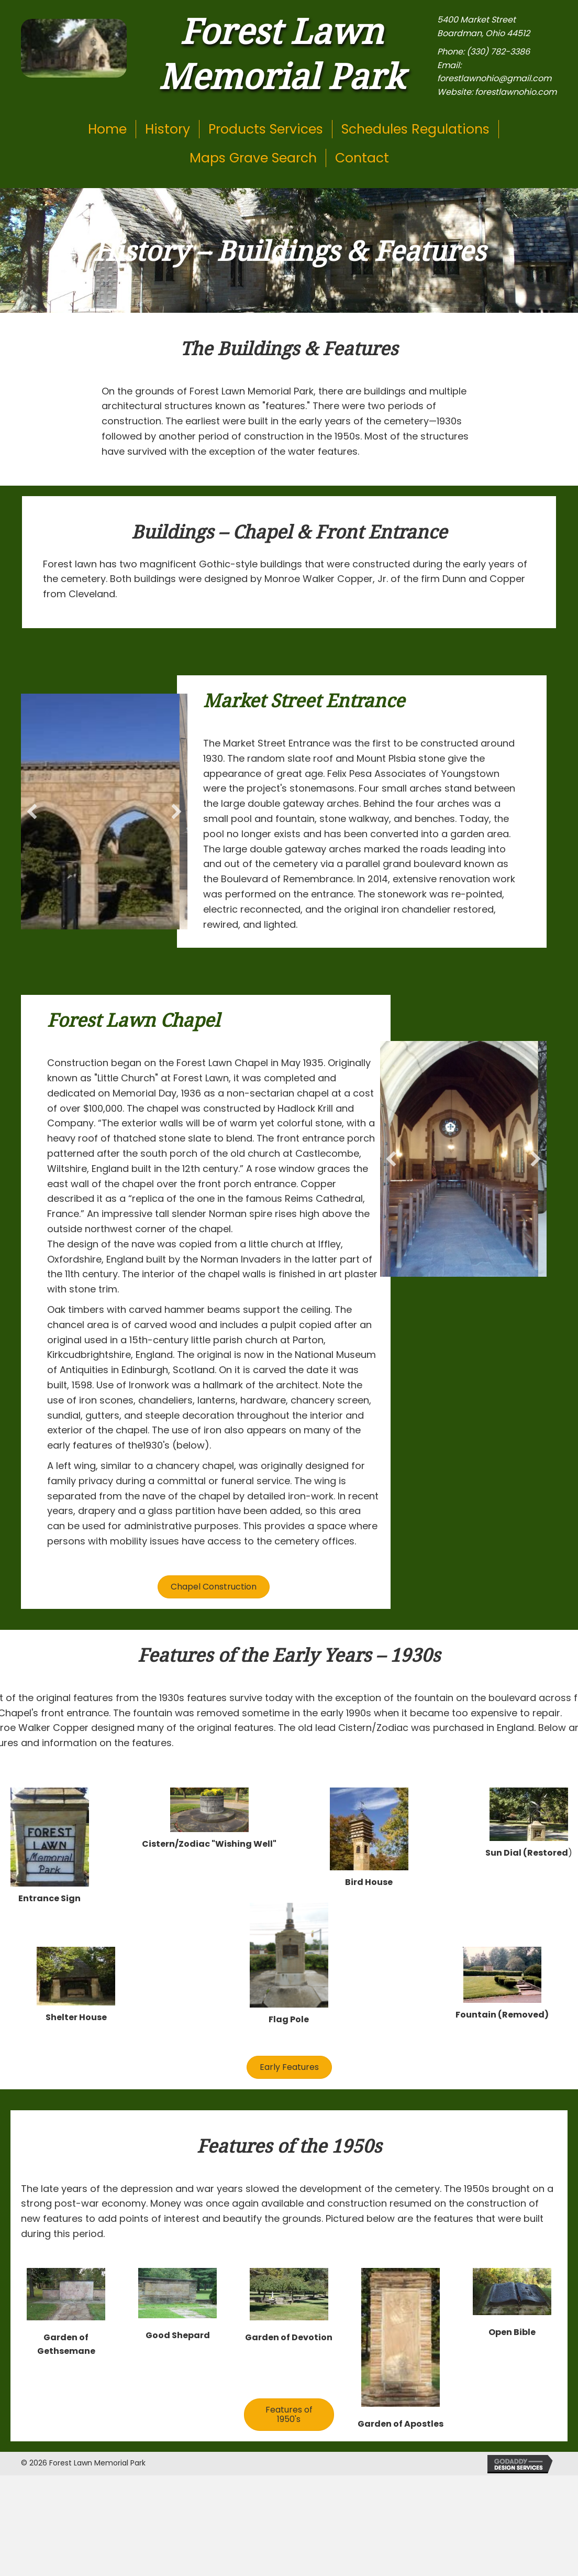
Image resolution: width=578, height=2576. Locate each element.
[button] (32, 811)
